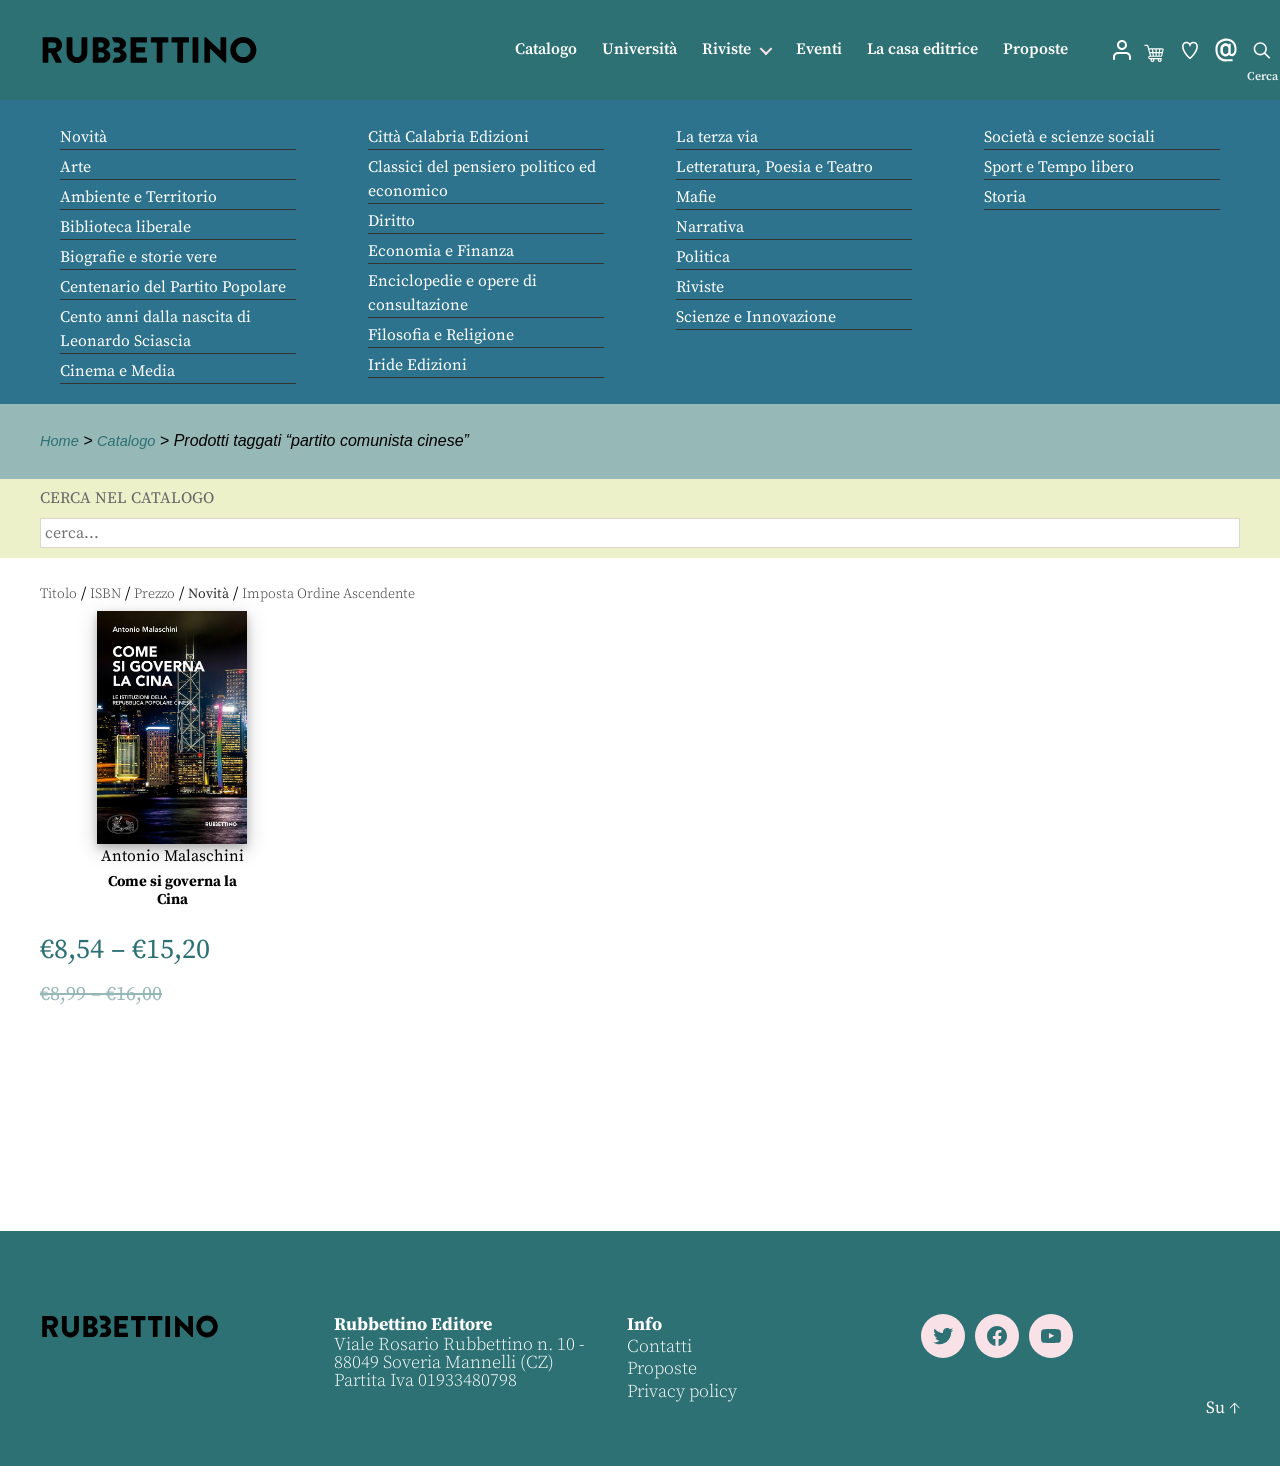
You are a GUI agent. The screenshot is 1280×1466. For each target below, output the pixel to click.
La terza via (717, 137)
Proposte (1035, 49)
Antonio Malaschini (172, 856)
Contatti (658, 1346)
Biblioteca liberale (125, 227)
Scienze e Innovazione (756, 317)
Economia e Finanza (441, 251)
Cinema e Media (117, 371)
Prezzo (154, 594)
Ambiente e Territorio (138, 197)
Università (639, 49)
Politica (703, 257)
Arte (75, 167)
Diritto (391, 221)
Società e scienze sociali (1069, 137)
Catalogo (546, 49)
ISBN (105, 594)
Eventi (819, 49)
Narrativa (710, 227)
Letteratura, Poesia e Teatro (774, 167)
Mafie (696, 197)
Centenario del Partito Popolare (173, 287)
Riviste (726, 49)
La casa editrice (922, 49)
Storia (1005, 197)
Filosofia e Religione (441, 335)
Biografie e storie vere (138, 257)
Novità (83, 137)
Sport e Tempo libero (1059, 167)
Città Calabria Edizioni (448, 137)
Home (61, 440)
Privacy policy (681, 1391)
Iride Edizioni (417, 365)
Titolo (58, 594)
